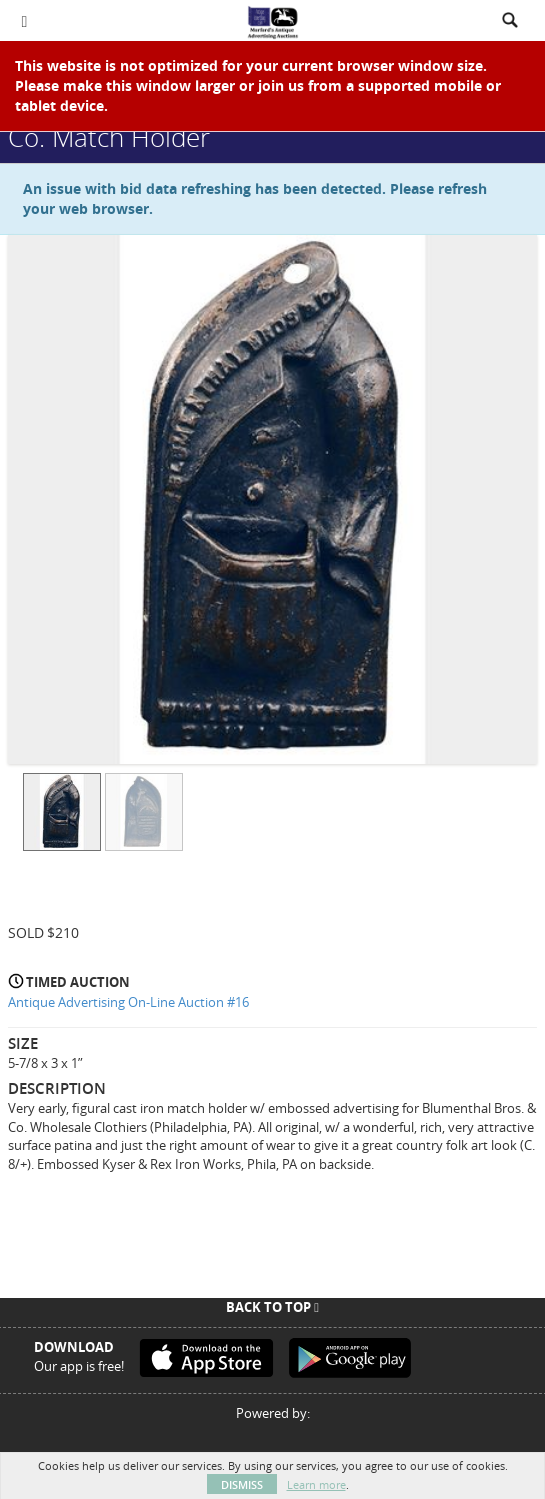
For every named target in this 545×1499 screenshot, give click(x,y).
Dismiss (242, 1484)
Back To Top (272, 1307)
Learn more (316, 1484)
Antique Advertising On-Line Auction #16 (128, 1002)
